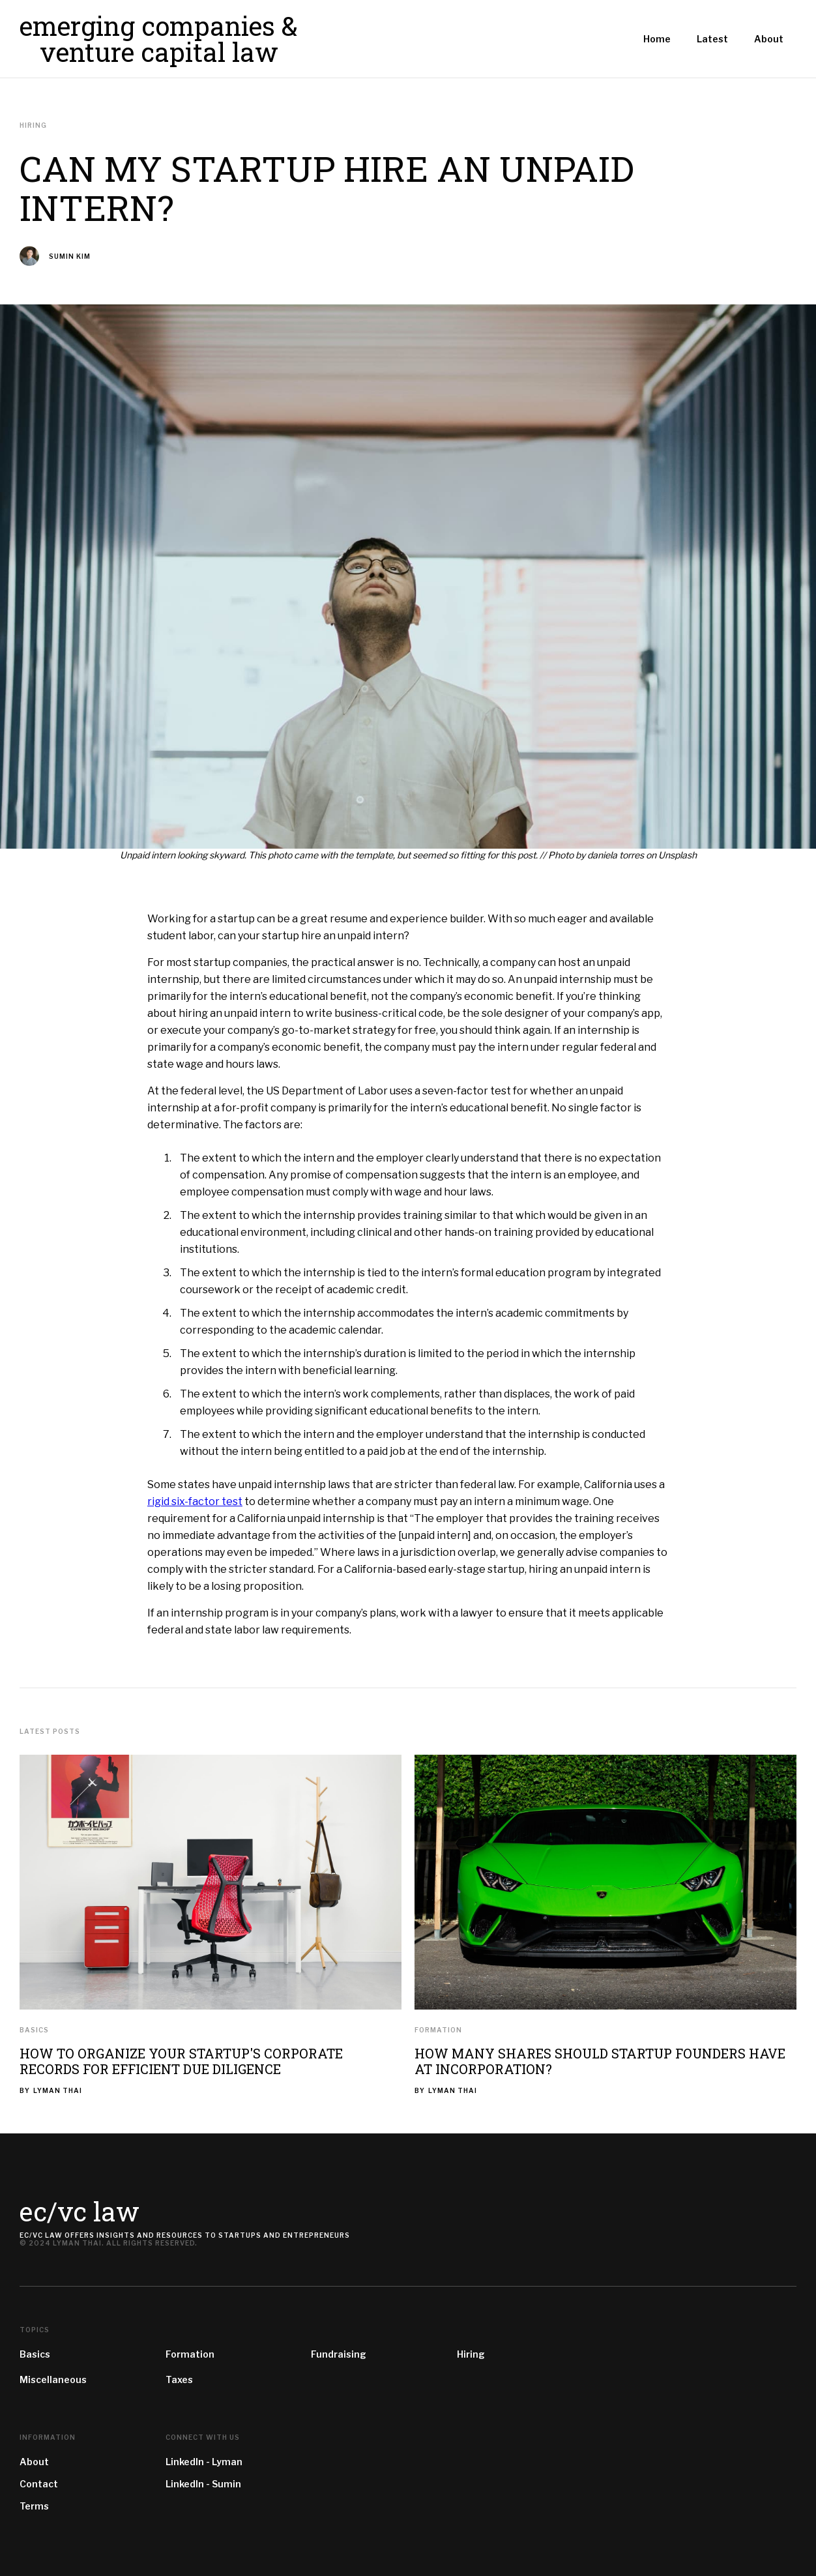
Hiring (471, 2354)
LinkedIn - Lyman (204, 2461)
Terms (34, 2505)
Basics (34, 2030)
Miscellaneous (53, 2379)
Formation (438, 2030)
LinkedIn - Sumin (203, 2483)
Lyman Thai (57, 2090)
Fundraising (338, 2354)
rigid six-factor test (194, 1501)
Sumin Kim (70, 257)
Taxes (179, 2379)
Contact (39, 2483)
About (34, 2461)
